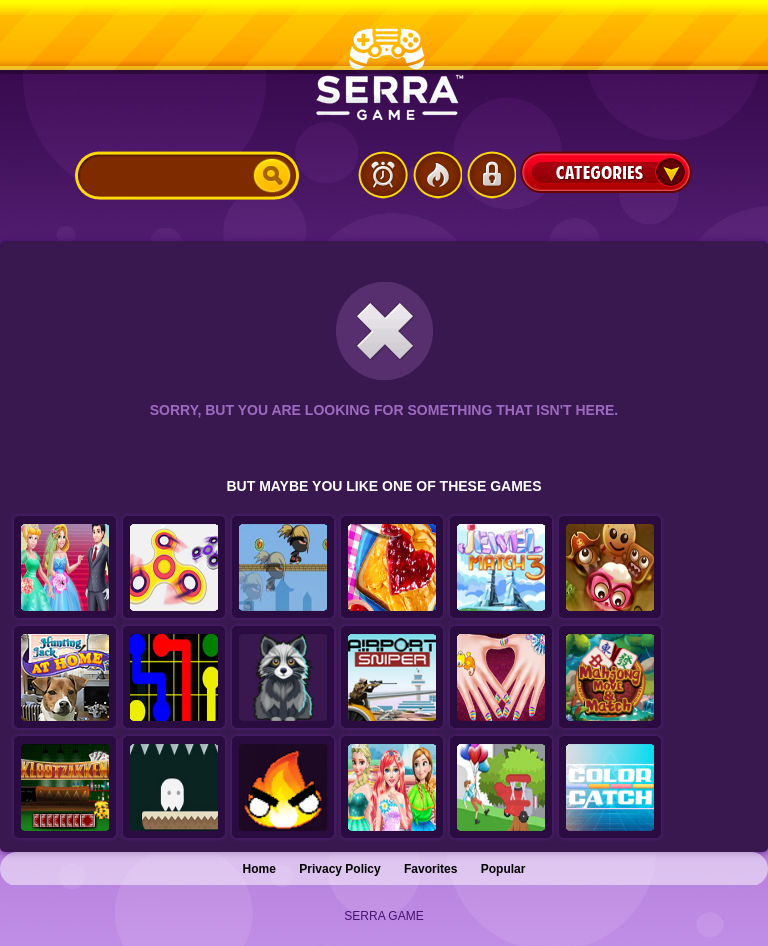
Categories (606, 172)
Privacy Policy (339, 869)
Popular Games (437, 175)
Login (491, 175)
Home (259, 869)
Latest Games (383, 175)
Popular (503, 869)
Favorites (430, 869)
